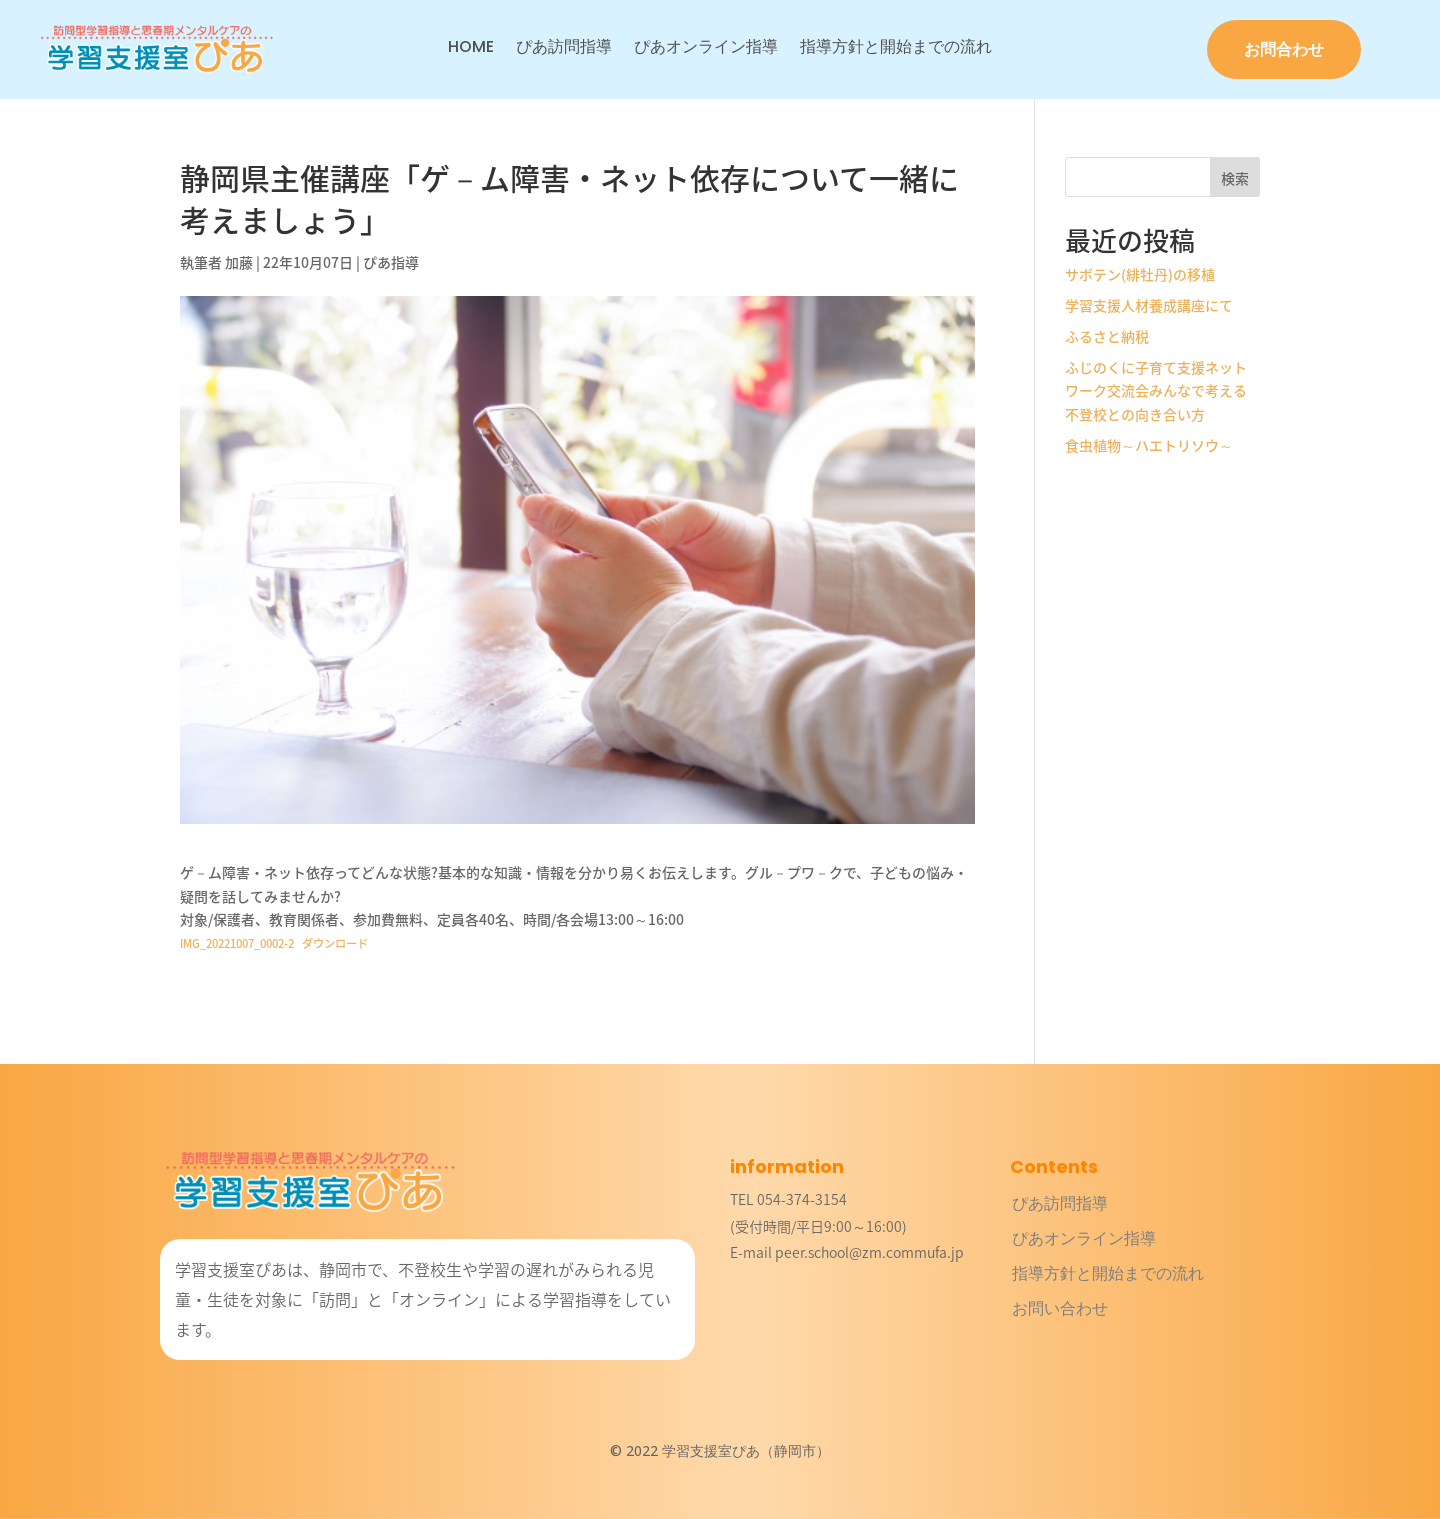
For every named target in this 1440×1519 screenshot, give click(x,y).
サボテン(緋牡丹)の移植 (1140, 274)
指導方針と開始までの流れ (896, 49)
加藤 (239, 262)
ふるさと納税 (1107, 336)
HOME (471, 49)
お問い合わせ (1060, 1308)
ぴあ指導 (391, 262)
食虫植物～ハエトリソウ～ (1149, 445)
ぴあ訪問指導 (564, 49)
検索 (1235, 178)
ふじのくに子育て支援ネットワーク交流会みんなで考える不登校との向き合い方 (1156, 391)
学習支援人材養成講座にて (1149, 305)
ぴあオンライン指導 (706, 49)
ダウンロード (335, 943)
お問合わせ (1284, 49)
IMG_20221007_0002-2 (237, 943)
